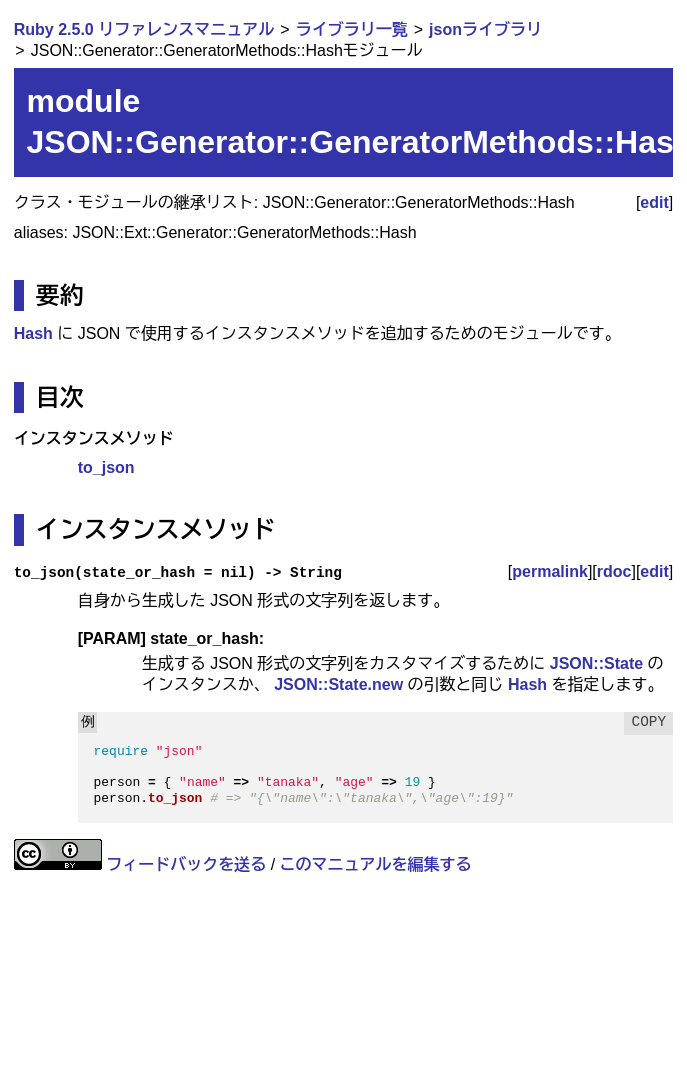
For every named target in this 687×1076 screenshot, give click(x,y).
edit (654, 202)
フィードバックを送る (186, 864)
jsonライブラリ (485, 29)
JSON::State (596, 663)
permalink (550, 571)
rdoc (614, 571)
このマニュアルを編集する (376, 864)
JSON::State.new (338, 684)
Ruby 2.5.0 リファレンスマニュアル (144, 29)
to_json (106, 467)
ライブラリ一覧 (352, 29)
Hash (33, 333)
